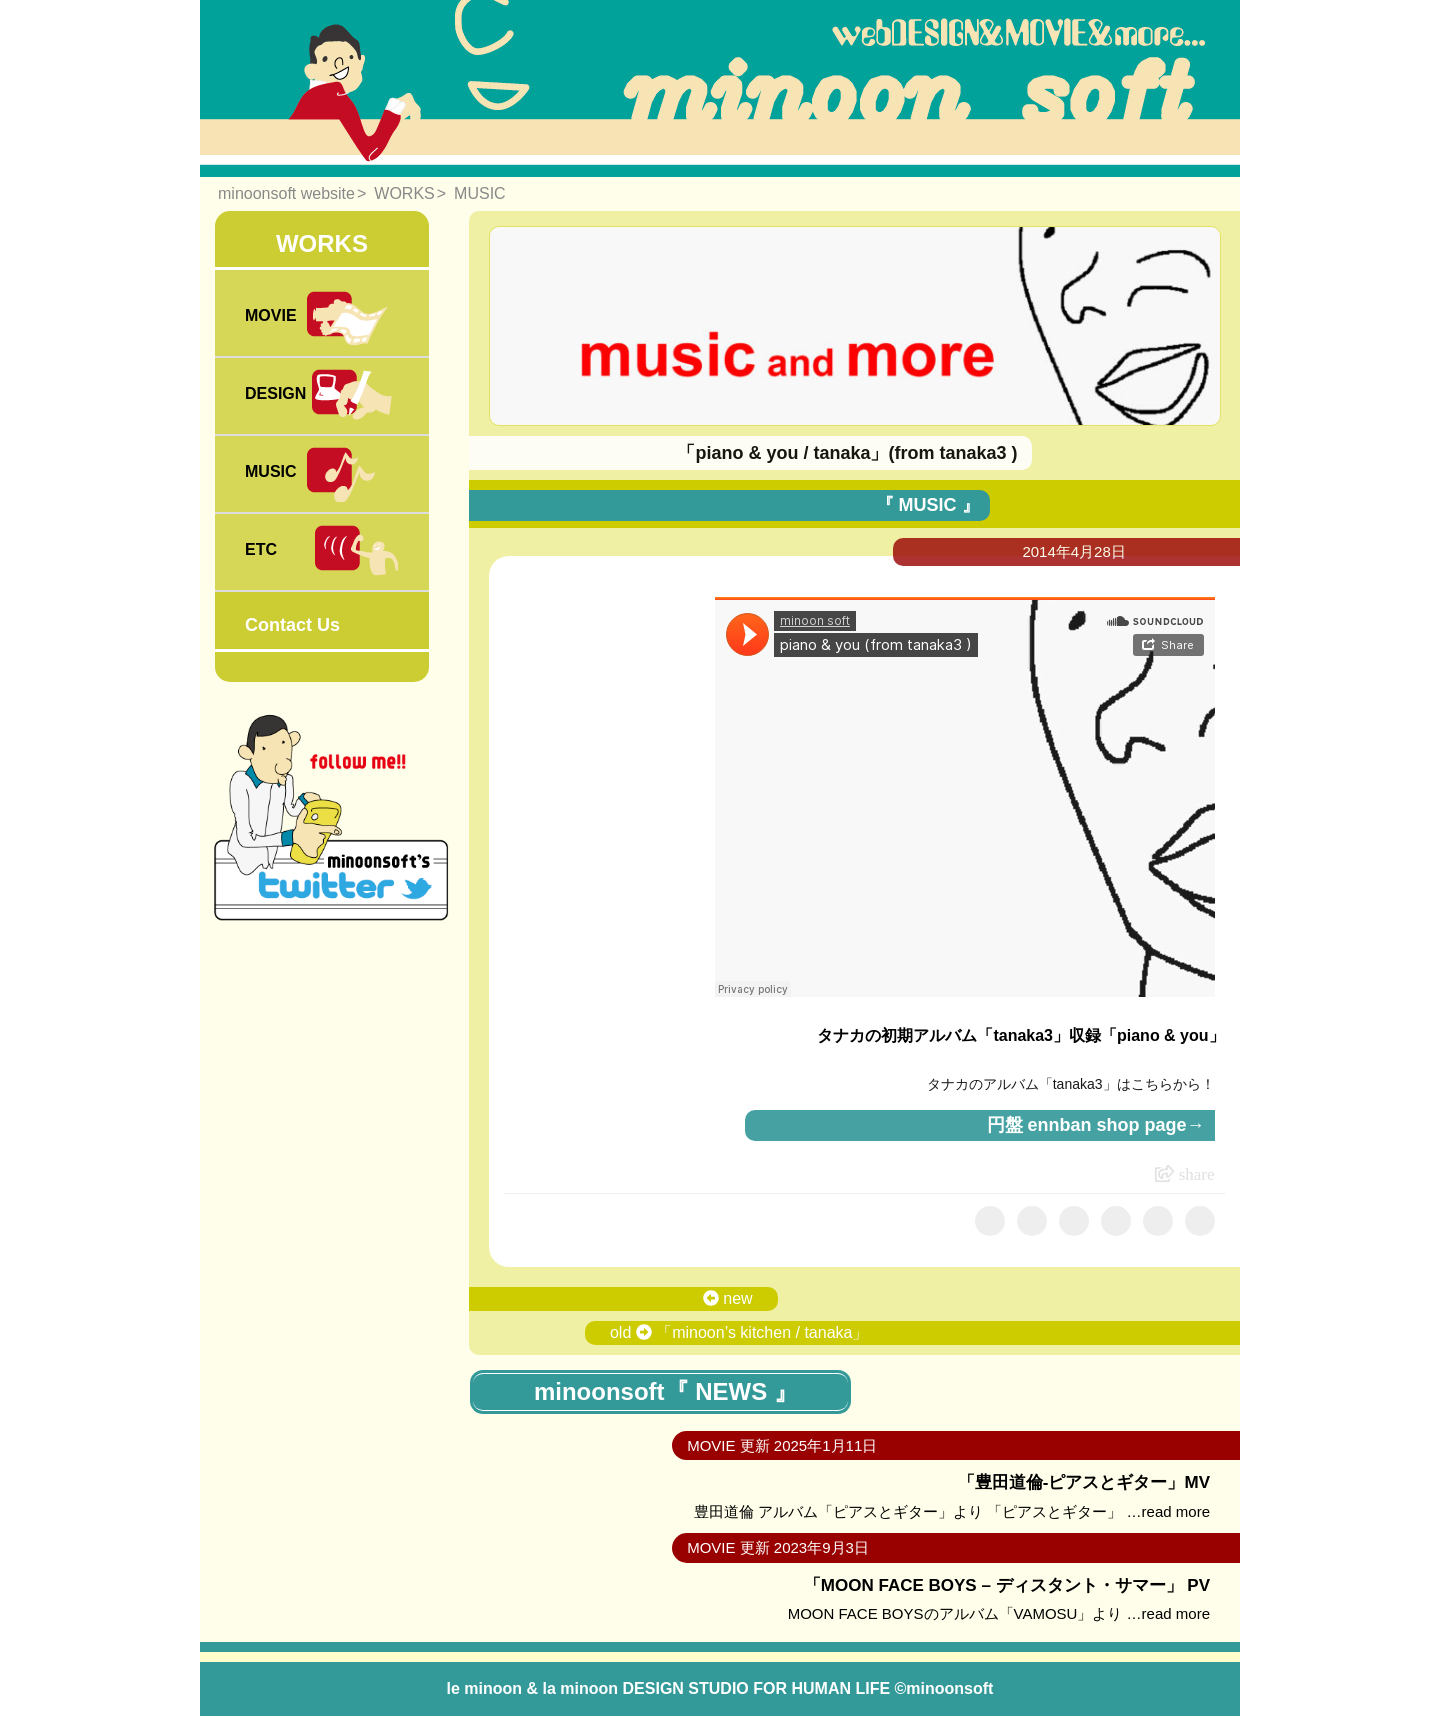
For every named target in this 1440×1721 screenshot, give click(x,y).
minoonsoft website (286, 193)
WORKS (404, 193)
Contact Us (292, 625)
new (728, 1298)
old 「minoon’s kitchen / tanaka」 (739, 1332)
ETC (321, 552)
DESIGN (320, 396)
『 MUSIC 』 (928, 505)
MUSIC (480, 193)
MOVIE (317, 318)
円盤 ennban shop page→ (1096, 1125)
